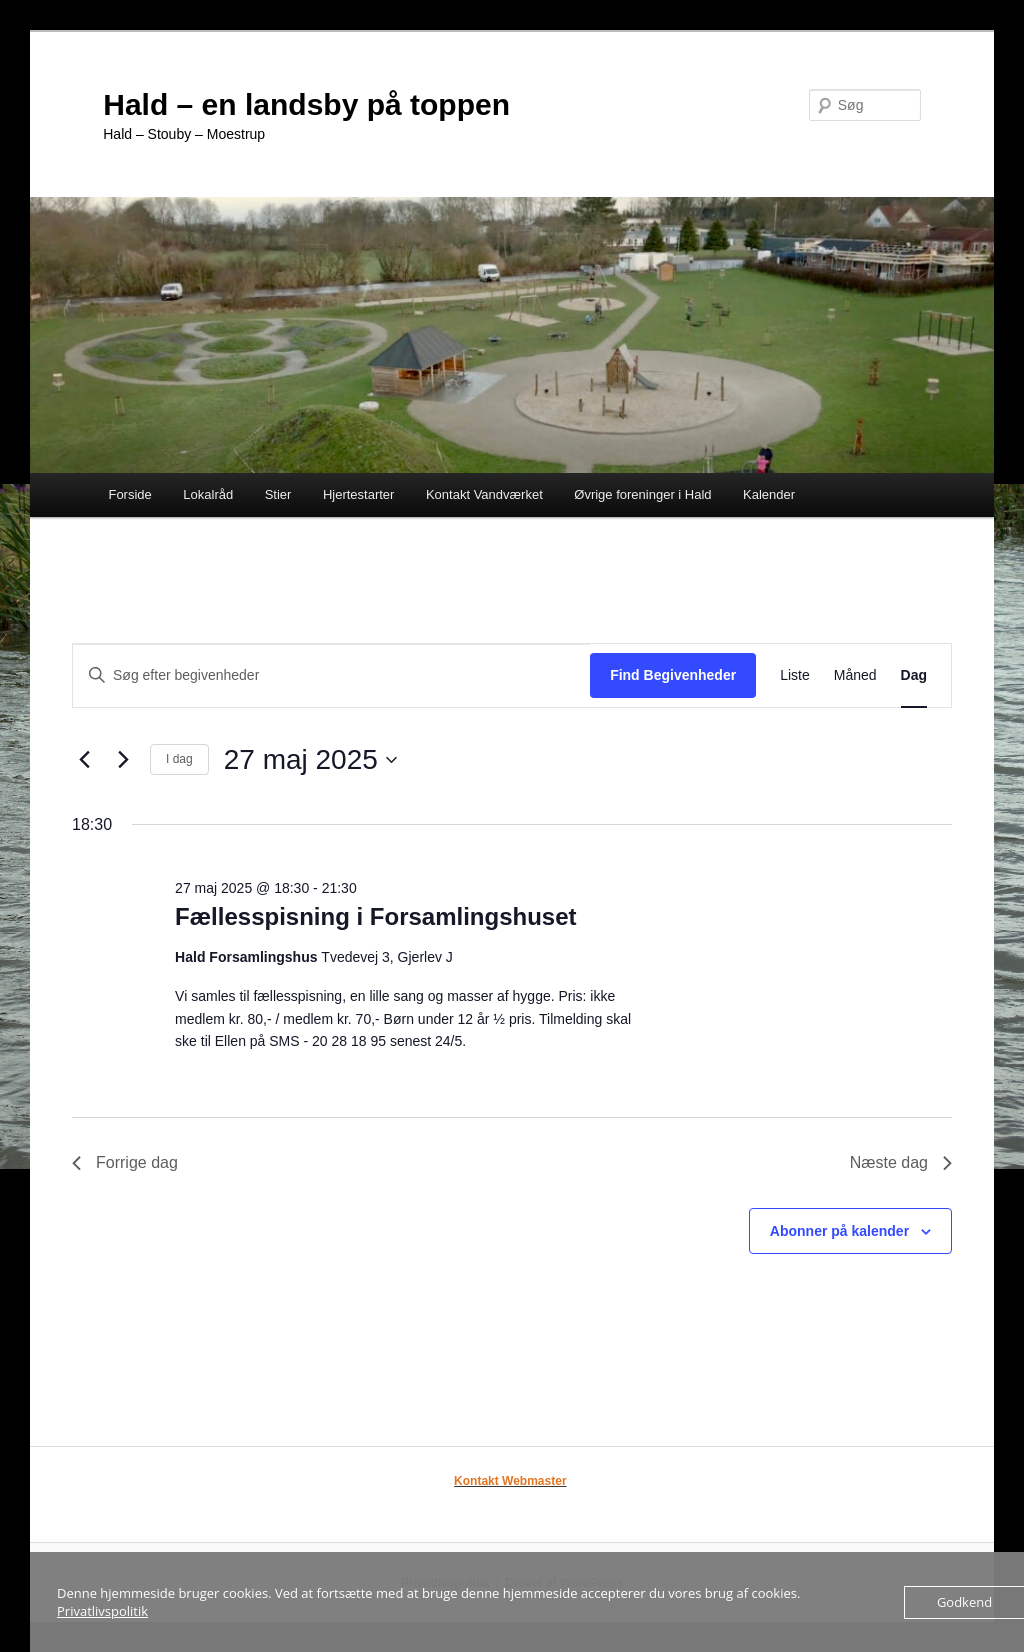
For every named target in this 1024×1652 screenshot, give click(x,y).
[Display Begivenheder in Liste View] (795, 675)
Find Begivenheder (673, 675)
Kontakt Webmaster (510, 1481)
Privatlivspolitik (102, 1611)
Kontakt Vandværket (484, 494)
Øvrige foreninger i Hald (642, 494)
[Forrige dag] (84, 760)
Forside (129, 494)
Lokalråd (208, 494)
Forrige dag (125, 1162)
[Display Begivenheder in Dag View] (914, 675)
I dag (179, 759)
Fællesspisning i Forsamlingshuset (375, 916)
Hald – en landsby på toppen (306, 104)
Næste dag (901, 1162)
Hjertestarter (359, 494)
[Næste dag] (123, 760)
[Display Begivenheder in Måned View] (855, 675)
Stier (278, 494)
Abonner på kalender (839, 1231)
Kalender (769, 494)
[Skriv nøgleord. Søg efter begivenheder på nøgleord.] (331, 675)
